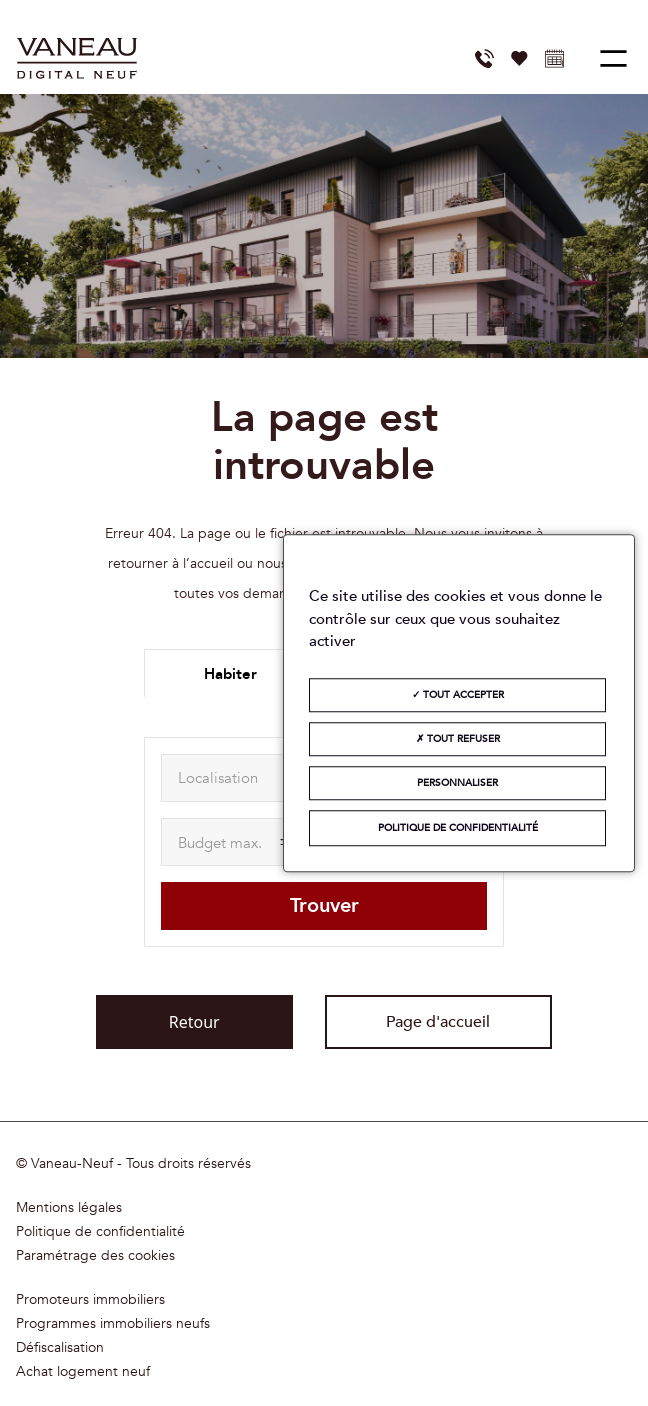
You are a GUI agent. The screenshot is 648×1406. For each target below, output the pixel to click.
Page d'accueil (438, 1022)
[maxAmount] (236, 842)
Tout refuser (458, 739)
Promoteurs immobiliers (90, 1300)
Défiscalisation (60, 1348)
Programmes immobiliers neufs (113, 1324)
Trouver (324, 905)
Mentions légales (69, 1208)
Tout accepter (458, 695)
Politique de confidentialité (100, 1232)
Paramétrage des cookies (95, 1256)
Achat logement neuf (83, 1372)
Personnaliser (457, 783)
